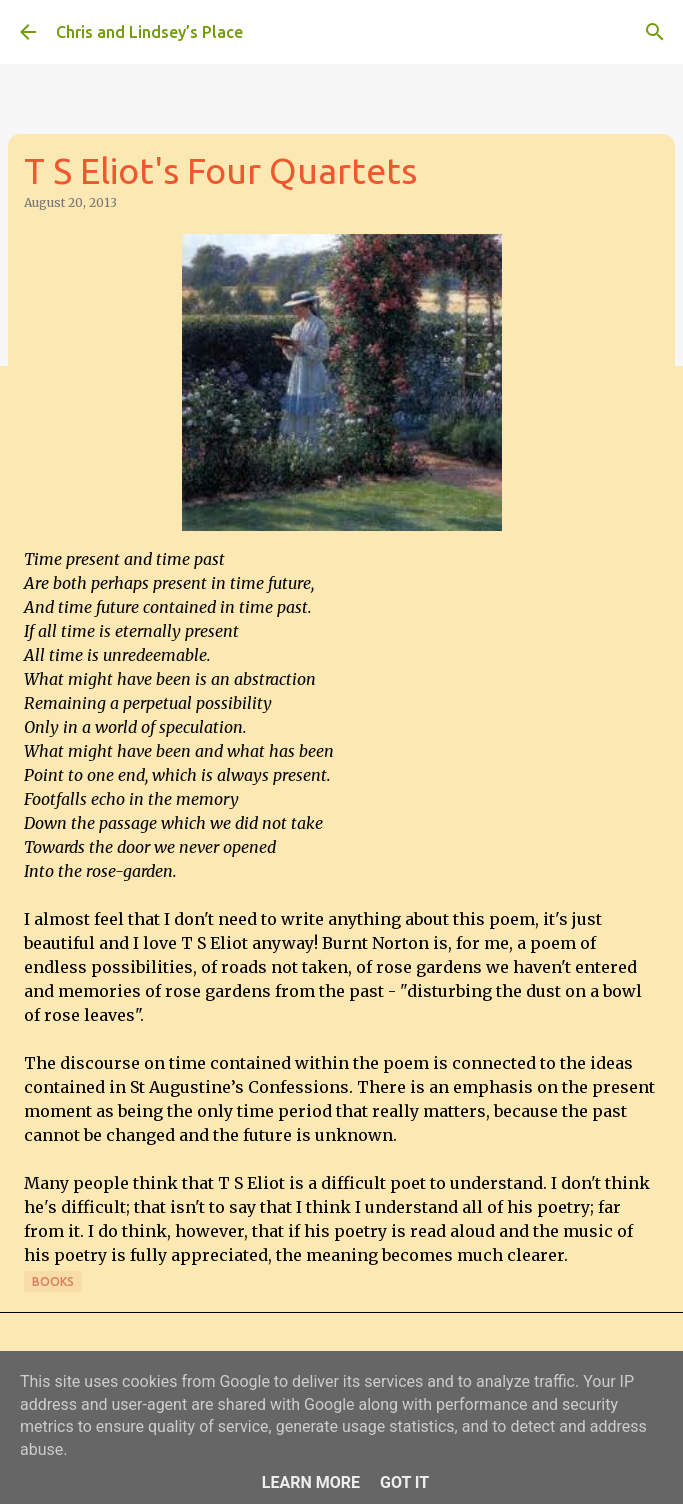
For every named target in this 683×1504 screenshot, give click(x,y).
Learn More (311, 1482)
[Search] (655, 32)
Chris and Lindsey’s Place (149, 32)
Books (53, 1281)
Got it (404, 1482)
